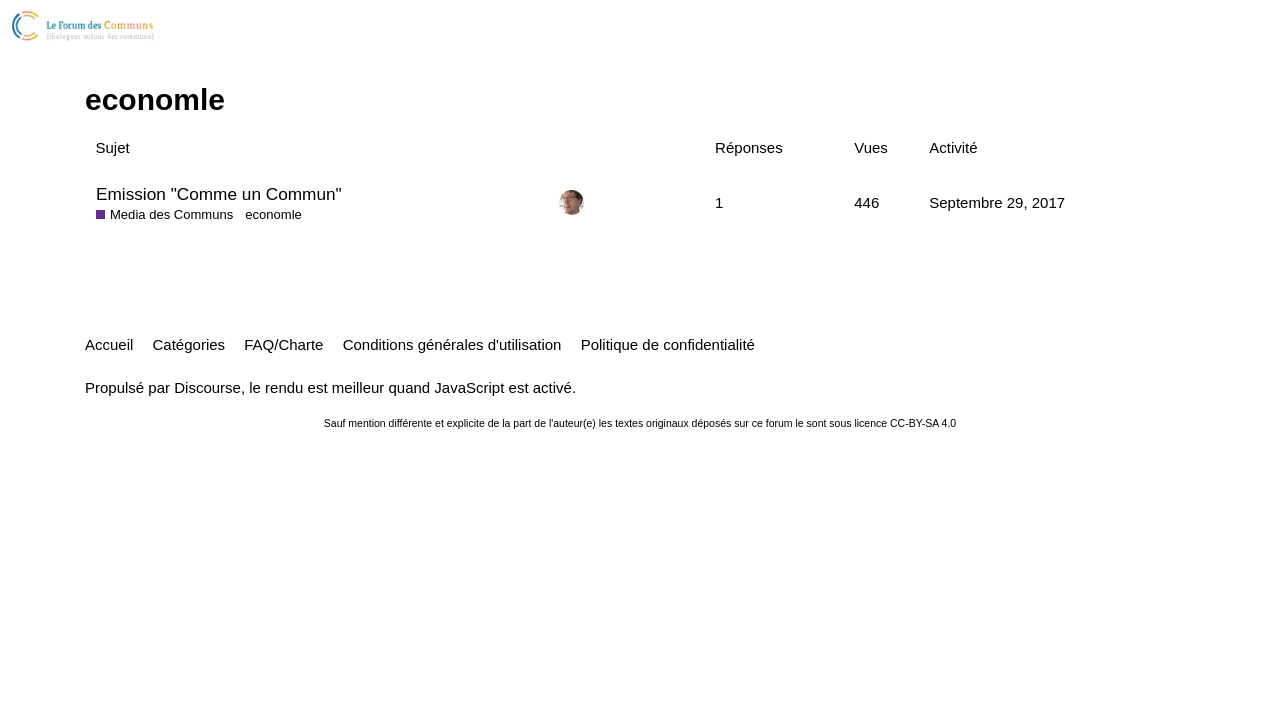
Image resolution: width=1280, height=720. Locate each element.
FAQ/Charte (283, 344)
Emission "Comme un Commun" (219, 194)
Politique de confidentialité (668, 344)
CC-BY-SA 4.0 (923, 423)
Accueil (109, 344)
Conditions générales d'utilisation (452, 344)
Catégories (189, 344)
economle (273, 214)
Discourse (207, 387)
